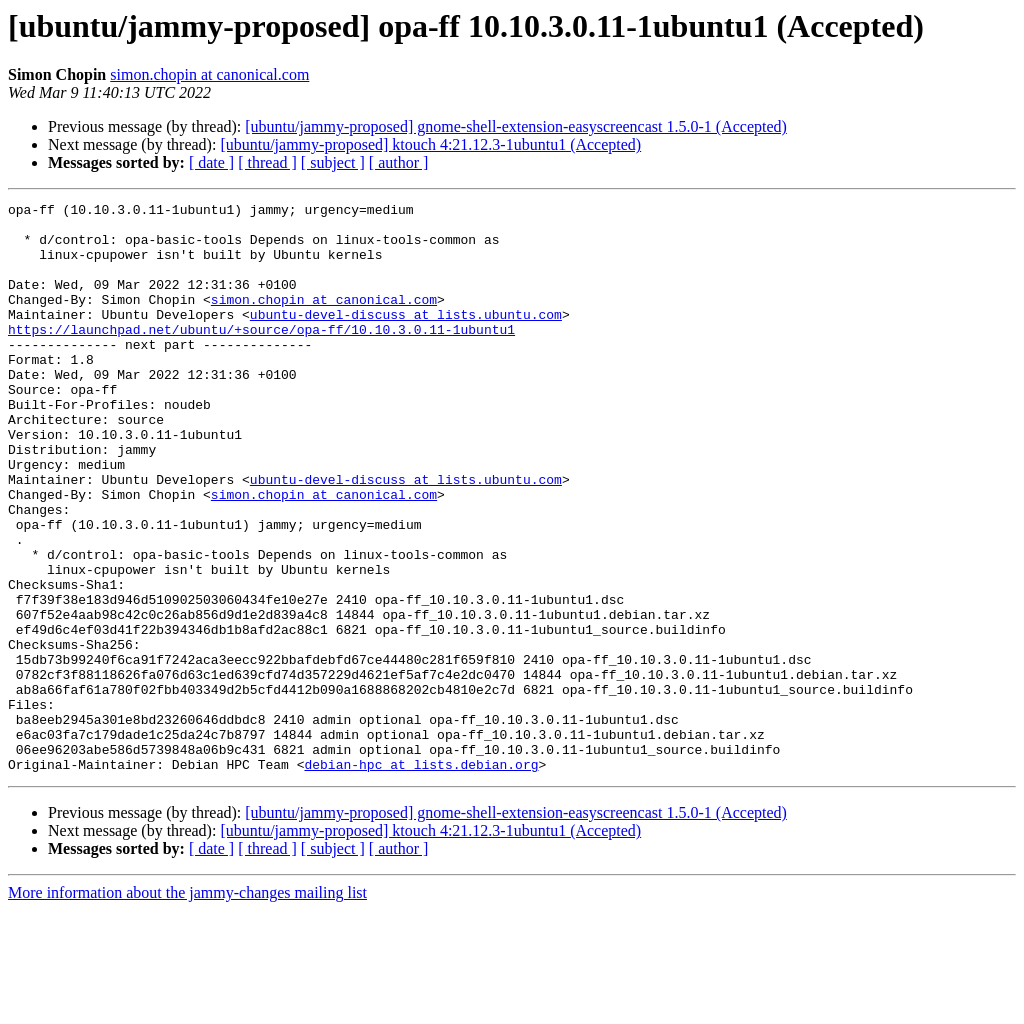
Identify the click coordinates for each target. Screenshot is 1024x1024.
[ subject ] (333, 162)
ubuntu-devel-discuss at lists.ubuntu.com (406, 338)
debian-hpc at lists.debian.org (421, 878)
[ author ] (399, 162)
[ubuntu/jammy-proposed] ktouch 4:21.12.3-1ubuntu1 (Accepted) (430, 144)
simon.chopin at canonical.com (209, 74)
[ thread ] (267, 162)
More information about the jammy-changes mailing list (187, 1006)
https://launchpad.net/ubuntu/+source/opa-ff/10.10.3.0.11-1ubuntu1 (261, 356)
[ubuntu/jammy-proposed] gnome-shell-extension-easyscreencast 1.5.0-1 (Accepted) (516, 126)
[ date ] (211, 162)
